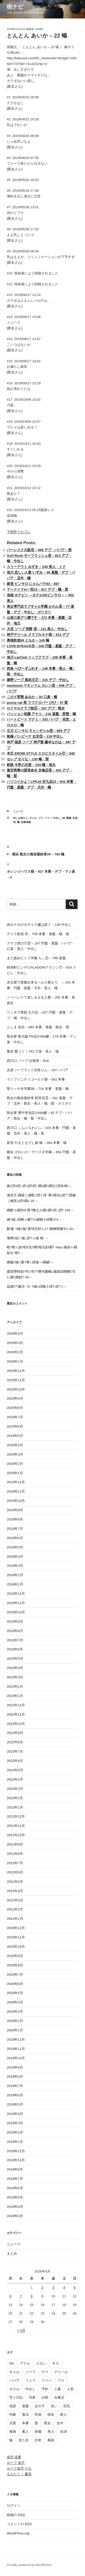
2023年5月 (15, 1658)
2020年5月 (15, 1993)
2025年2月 (15, 1464)
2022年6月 (15, 1761)
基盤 (25, 2406)
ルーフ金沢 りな (19, 2468)
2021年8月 (15, 1854)
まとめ (12, 2253)
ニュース (18, 811)
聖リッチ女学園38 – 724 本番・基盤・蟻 (38, 1089)
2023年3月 (15, 1677)
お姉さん (23, 818)
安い (54, 2406)
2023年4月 (15, 1668)
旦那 (12, 2423)
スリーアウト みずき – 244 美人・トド (36, 567)
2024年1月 (15, 1584)
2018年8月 (15, 2169)
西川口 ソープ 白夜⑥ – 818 (28, 1061)
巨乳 (66, 2406)
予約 (44, 2389)
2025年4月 (15, 1445)
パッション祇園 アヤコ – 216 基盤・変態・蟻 (41, 714)
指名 (50, 2414)
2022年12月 (16, 1705)
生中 (60, 2423)
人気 (70, 2389)
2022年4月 (15, 1779)
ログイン (13, 2505)
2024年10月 (16, 1501)
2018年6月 (15, 2188)
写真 (32, 2397)
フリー (48, 818)
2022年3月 (15, 1789)
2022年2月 (15, 1798)
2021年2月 (15, 1909)
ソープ (30, 2372)
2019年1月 (15, 2142)
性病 (38, 2414)
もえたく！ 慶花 (19, 2474)
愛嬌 (68, 818)
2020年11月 (16, 1937)
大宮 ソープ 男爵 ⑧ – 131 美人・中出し (37, 629)
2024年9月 (15, 1510)
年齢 (12, 2414)
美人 (50, 2431)
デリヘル (61, 2372)
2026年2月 (15, 1352)
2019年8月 (15, 2076)
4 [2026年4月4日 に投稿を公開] (64, 2287)
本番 (25, 2423)
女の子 (40, 2406)
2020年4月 (15, 2002)
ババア (14, 2380)
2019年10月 (16, 2058)
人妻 (57, 2389)
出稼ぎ (59, 2397)
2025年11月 (16, 1380)
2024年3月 (15, 1565)
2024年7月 (15, 1528)
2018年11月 (16, 2160)
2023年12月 (16, 1593)
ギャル (33, 818)
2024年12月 (16, 1482)
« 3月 (21, 2330)
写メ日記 (16, 2397)
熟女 (47, 2423)
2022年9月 (15, 1733)
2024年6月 (15, 1538)
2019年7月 (15, 2086)
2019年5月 (15, 2104)
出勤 (44, 2397)
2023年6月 (15, 1649)
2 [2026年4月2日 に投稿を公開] (42, 2287)
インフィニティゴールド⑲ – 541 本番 (36, 1079)
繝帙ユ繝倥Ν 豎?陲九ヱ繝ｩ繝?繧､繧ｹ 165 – (40, 1210)
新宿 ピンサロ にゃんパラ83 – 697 (33, 584)
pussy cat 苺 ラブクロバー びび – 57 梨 (37, 702)
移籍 (12, 2431)
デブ (44, 2372)
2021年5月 (15, 1881)
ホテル (14, 2389)
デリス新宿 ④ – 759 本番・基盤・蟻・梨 (38, 934)
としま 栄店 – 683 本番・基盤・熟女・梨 (38, 1027)
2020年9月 (15, 1956)
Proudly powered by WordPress (29, 2565)
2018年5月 (15, 2197)
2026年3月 (15, 1343)
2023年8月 (15, 1631)
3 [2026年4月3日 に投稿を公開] (53, 2287)
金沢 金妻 (14, 2457)
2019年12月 (16, 2039)
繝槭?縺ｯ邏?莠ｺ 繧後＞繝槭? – (30, 1262)
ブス (40, 818)
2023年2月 (15, 1686)
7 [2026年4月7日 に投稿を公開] (21, 2296)
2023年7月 (15, 1640)
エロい (41, 2363)
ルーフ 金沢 (16, 2462)
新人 (63, 2414)
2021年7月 (15, 1863)
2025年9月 (15, 1398)
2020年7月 (15, 1974)
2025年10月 (16, 1389)
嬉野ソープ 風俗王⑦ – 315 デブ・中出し (38, 680)
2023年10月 (16, 1612)
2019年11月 (16, 2049)
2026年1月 (15, 1361)
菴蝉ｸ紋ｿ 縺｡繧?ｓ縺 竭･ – (27, 1238)
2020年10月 (16, 1946)
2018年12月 (16, 2151)
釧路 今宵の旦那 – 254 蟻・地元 (31, 765)
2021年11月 (16, 1826)
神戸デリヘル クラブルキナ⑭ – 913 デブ (38, 634)
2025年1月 (15, 1473)
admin (39, 29)
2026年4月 (15, 1333)
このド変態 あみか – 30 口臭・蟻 (32, 697)
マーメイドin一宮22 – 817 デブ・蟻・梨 (37, 589)
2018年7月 (15, 2179)
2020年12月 (16, 1928)
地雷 (12, 2406)
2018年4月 (15, 2206)
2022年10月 (16, 1724)
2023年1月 (15, 1696)
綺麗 (38, 2431)
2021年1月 (15, 1918)
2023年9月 (15, 1621)
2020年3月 (15, 2011)
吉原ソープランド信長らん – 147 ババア (37, 1070)
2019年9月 (15, 2067)
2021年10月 (16, 1835)
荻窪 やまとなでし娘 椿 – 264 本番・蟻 (37, 1143)
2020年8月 (15, 1965)
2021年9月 (15, 1844)
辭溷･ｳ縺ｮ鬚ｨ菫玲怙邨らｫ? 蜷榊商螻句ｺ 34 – (41, 1229)
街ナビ (15, 7)
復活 (25, 2414)
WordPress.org (18, 2533)
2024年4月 (15, 1556)
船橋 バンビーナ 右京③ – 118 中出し (35, 736)
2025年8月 (15, 1408)
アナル (25, 2363)
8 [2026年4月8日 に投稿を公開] (31, 2296)
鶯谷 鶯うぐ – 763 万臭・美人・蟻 (33, 1051)
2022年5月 (15, 1770)
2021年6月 (15, 1872)
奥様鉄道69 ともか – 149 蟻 (28, 640)
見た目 (24, 2440)
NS (15, 818)
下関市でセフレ (19, 532)
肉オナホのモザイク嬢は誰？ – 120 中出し (39, 925)
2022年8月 (15, 1742)
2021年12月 (16, 1816)
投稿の (16, 2515)
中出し (57, 818)
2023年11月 (16, 1603)
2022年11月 (16, 1714)
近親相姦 (26, 822)
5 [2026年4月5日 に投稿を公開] (74, 2287)
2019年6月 (15, 2095)
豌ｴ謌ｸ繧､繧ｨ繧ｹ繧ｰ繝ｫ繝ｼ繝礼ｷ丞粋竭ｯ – (39, 1186)
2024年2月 (15, 1575)
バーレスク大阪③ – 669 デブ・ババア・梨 (39, 550)
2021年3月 (15, 1900)
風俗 (50, 2440)
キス (55, 2363)
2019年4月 (15, 2114)
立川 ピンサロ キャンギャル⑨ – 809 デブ (38, 731)
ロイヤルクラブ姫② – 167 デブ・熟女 (36, 708)
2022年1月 (15, 1807)
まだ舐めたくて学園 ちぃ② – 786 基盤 (36, 958)
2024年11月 (16, 1491)
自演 (63, 2431)
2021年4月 (15, 1891)
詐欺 (38, 2440)
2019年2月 (15, 2132)
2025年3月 (15, 1454)
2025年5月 (15, 1436)
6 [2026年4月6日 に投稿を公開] (10, 2296)
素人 (25, 2431)
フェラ (30, 2380)
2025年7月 (15, 1417)
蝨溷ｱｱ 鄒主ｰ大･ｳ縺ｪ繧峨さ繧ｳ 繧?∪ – (36, 1286)
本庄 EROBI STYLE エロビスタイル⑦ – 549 (41, 753)
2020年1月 (15, 2030)
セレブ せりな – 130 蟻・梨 (28, 759)
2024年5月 (15, 1547)
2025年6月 (15, 1426)
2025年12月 (16, 1371)
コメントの (19, 2524)
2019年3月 (15, 2123)
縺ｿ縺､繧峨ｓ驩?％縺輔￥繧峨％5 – (34, 1219)
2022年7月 (15, 1751)
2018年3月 (15, 2216)
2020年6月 (15, 1984)
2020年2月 (15, 2021)
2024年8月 (15, 1519)
